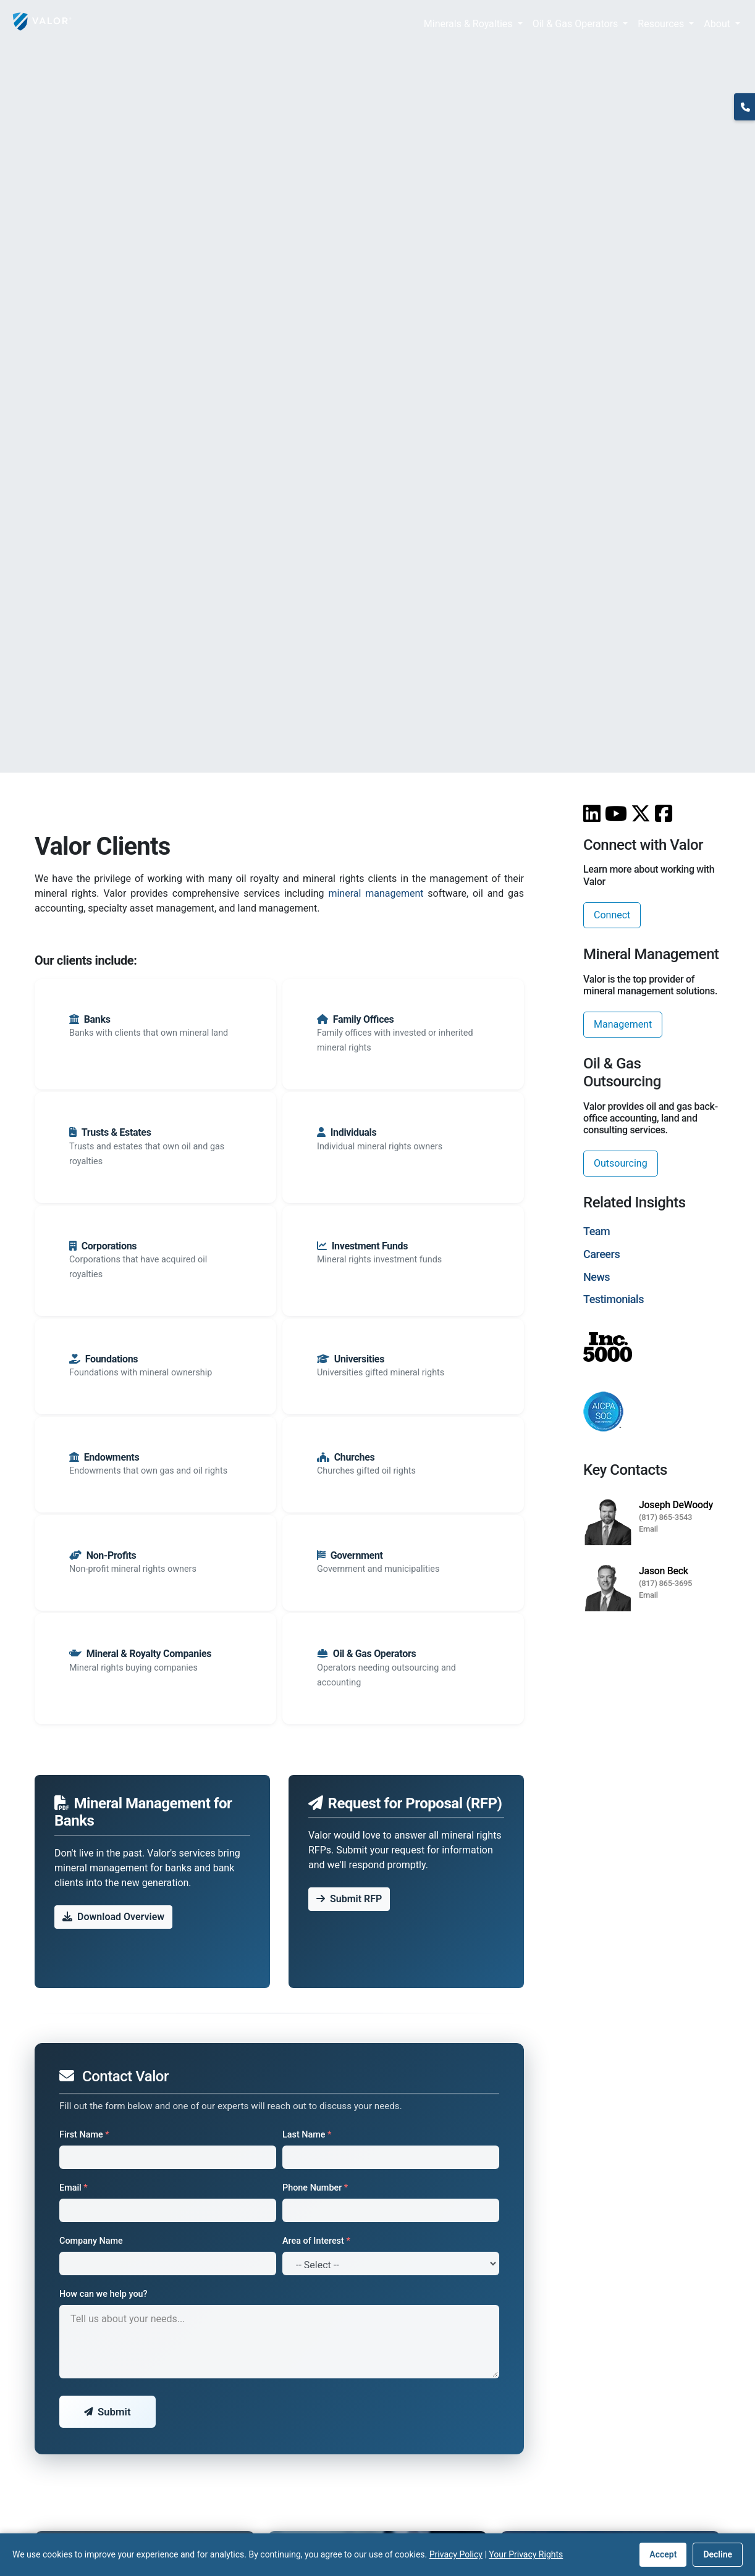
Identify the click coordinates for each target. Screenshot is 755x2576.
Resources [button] (662, 24)
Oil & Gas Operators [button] (577, 24)
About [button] (718, 24)
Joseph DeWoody (676, 1505)
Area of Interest (316, 2241)
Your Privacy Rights (526, 2554)
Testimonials (613, 1299)
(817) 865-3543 (665, 1517)
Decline (717, 2554)
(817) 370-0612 (744, 126)
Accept (663, 2554)
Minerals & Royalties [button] (469, 24)
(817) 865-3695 (665, 1583)
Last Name (306, 2134)
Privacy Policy (456, 2554)
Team (596, 1231)
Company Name (91, 2241)
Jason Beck (663, 1571)
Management (623, 1024)
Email (73, 2188)
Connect (612, 915)
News (596, 1276)
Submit (107, 2412)
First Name (84, 2134)
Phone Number (315, 2188)
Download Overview (113, 1917)
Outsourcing (620, 1163)
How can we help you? (103, 2294)
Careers (601, 1254)
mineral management (375, 893)
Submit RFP (349, 1899)
